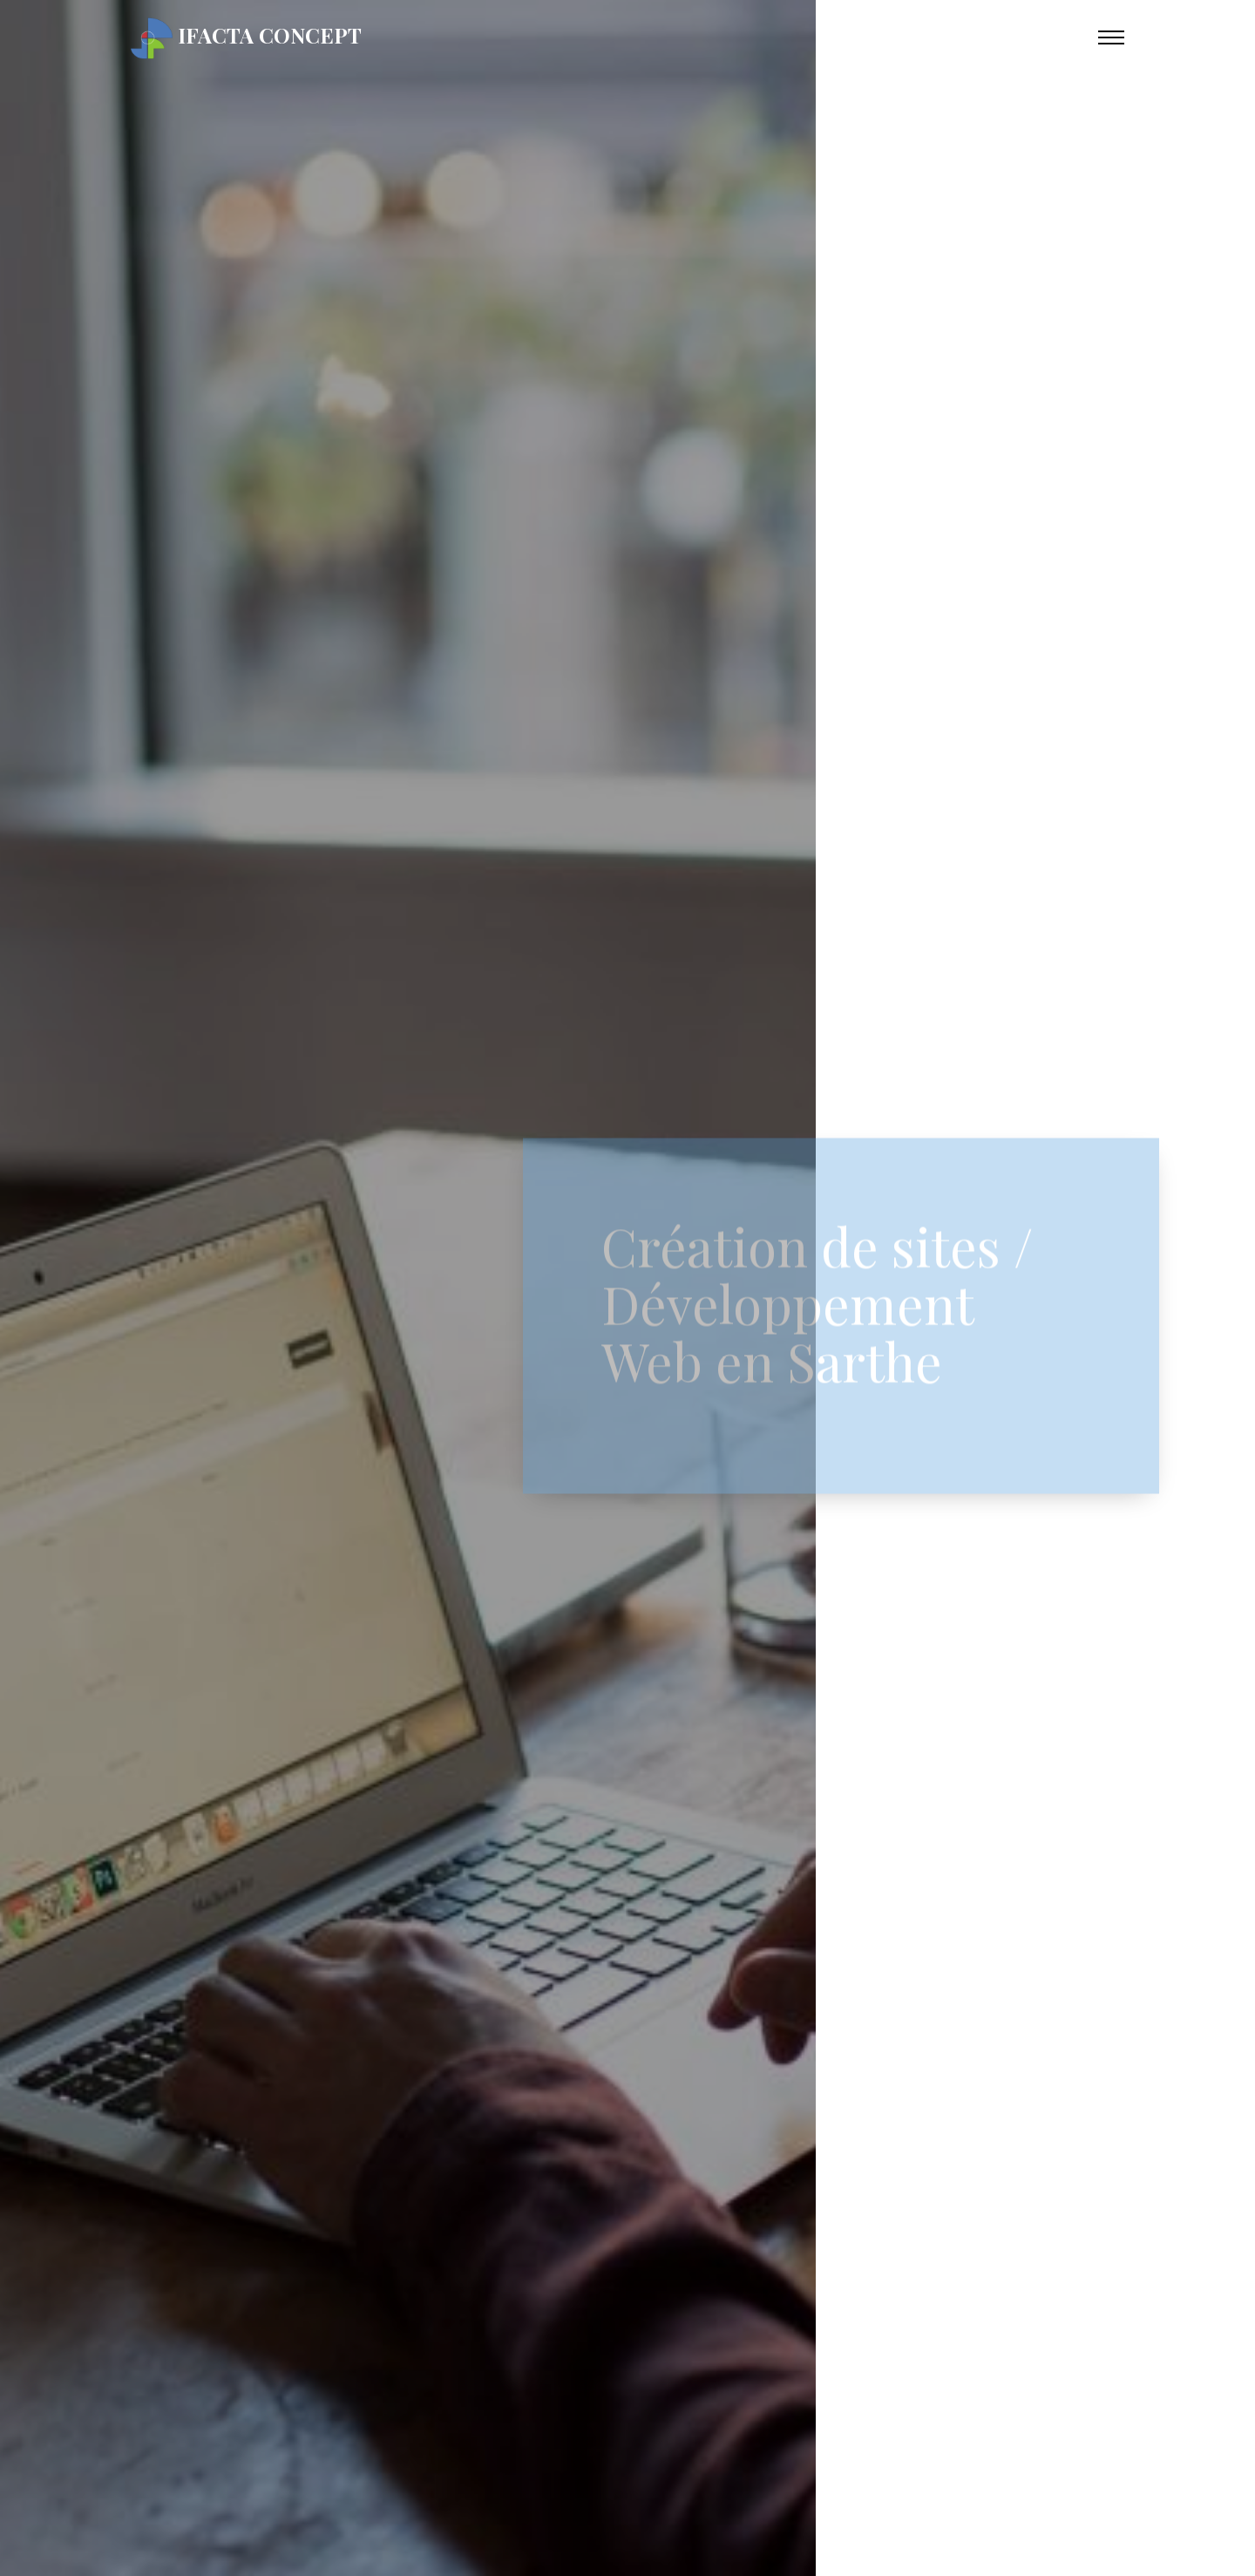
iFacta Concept (246, 38)
